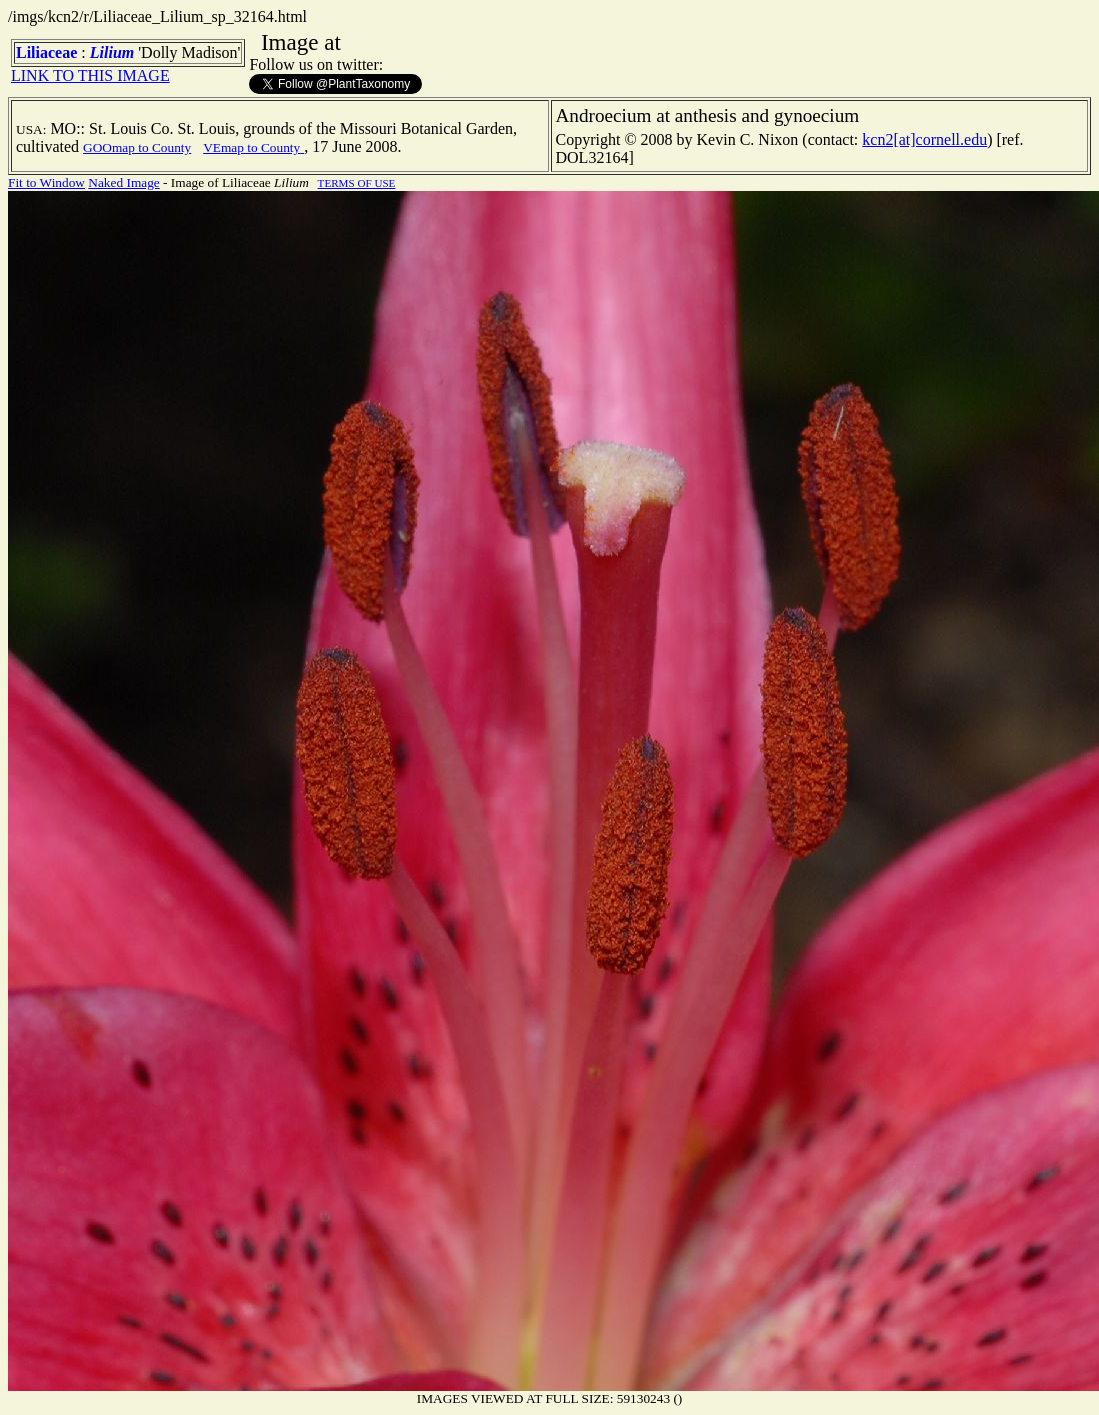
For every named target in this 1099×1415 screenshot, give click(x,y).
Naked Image (123, 182)
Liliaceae (46, 52)
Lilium (112, 52)
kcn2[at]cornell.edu (924, 139)
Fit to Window (46, 182)
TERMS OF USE (357, 183)
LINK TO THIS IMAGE (90, 75)
